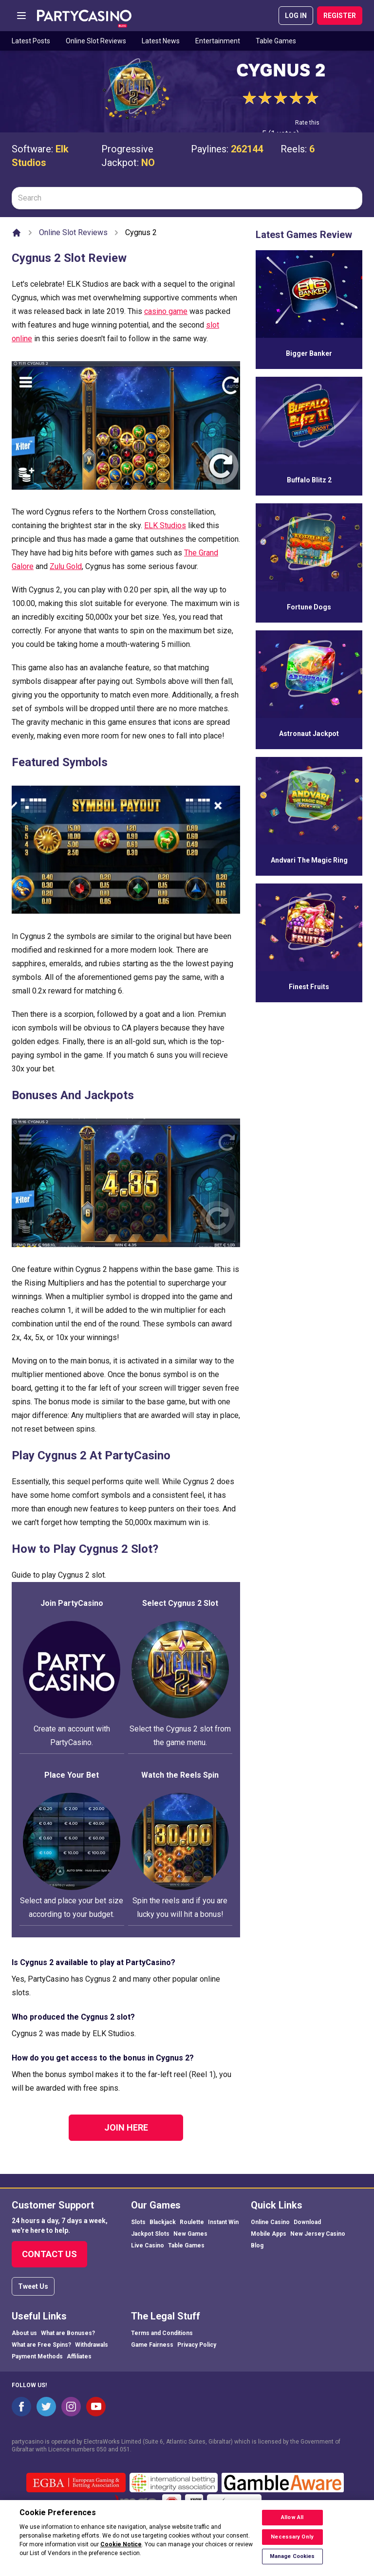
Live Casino (147, 2245)
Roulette (192, 2222)
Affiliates (79, 2356)
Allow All (292, 2524)
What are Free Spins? (41, 2344)
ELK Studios (165, 525)
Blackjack (163, 2222)
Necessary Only (292, 2543)
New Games (190, 2233)
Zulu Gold (66, 566)
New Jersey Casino (317, 2233)
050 (101, 2449)
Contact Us (49, 2254)
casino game (165, 311)
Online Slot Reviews (96, 41)
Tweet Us (33, 2286)
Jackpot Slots (150, 2233)
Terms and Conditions (162, 2333)
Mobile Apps (268, 2233)
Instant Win (223, 2222)
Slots (138, 2222)
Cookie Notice (121, 2551)
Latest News (161, 41)
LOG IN (296, 15)
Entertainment (217, 41)
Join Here (126, 2127)
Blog (257, 2245)
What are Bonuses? (68, 2333)
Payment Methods (37, 2356)
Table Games (276, 41)
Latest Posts (31, 41)
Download (307, 2222)
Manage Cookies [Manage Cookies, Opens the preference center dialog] (292, 2562)
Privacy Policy (196, 2344)
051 (125, 2449)
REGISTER (339, 15)
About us (24, 2333)
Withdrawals (91, 2344)
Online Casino (270, 2222)
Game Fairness (152, 2344)
